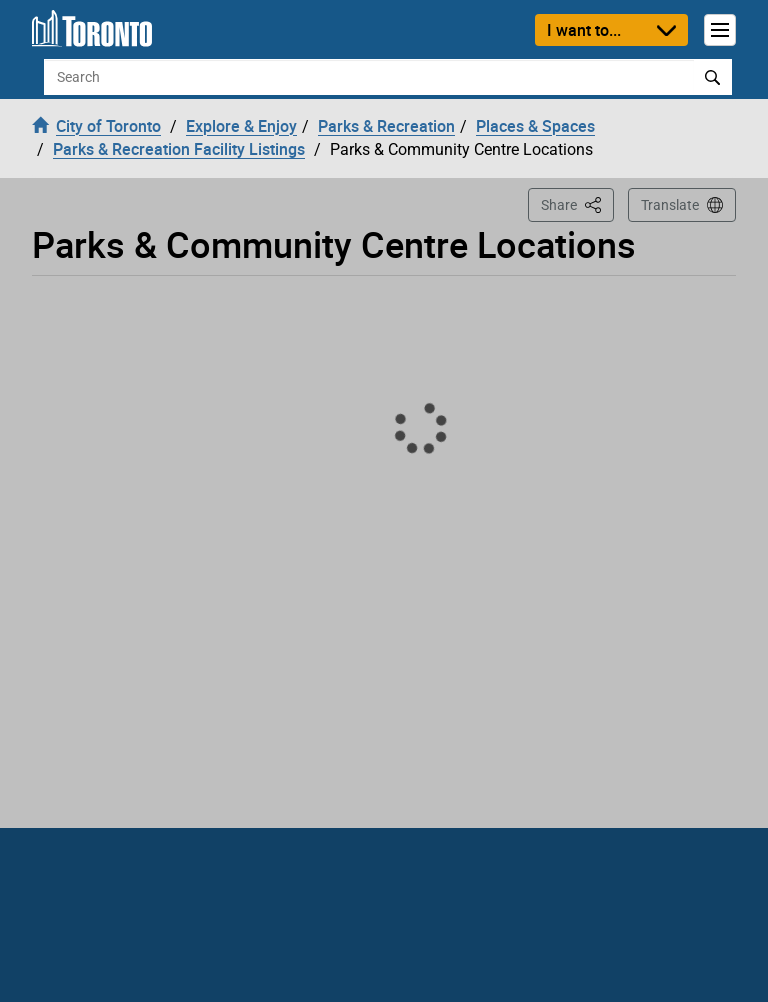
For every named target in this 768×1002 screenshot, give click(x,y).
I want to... (584, 30)
